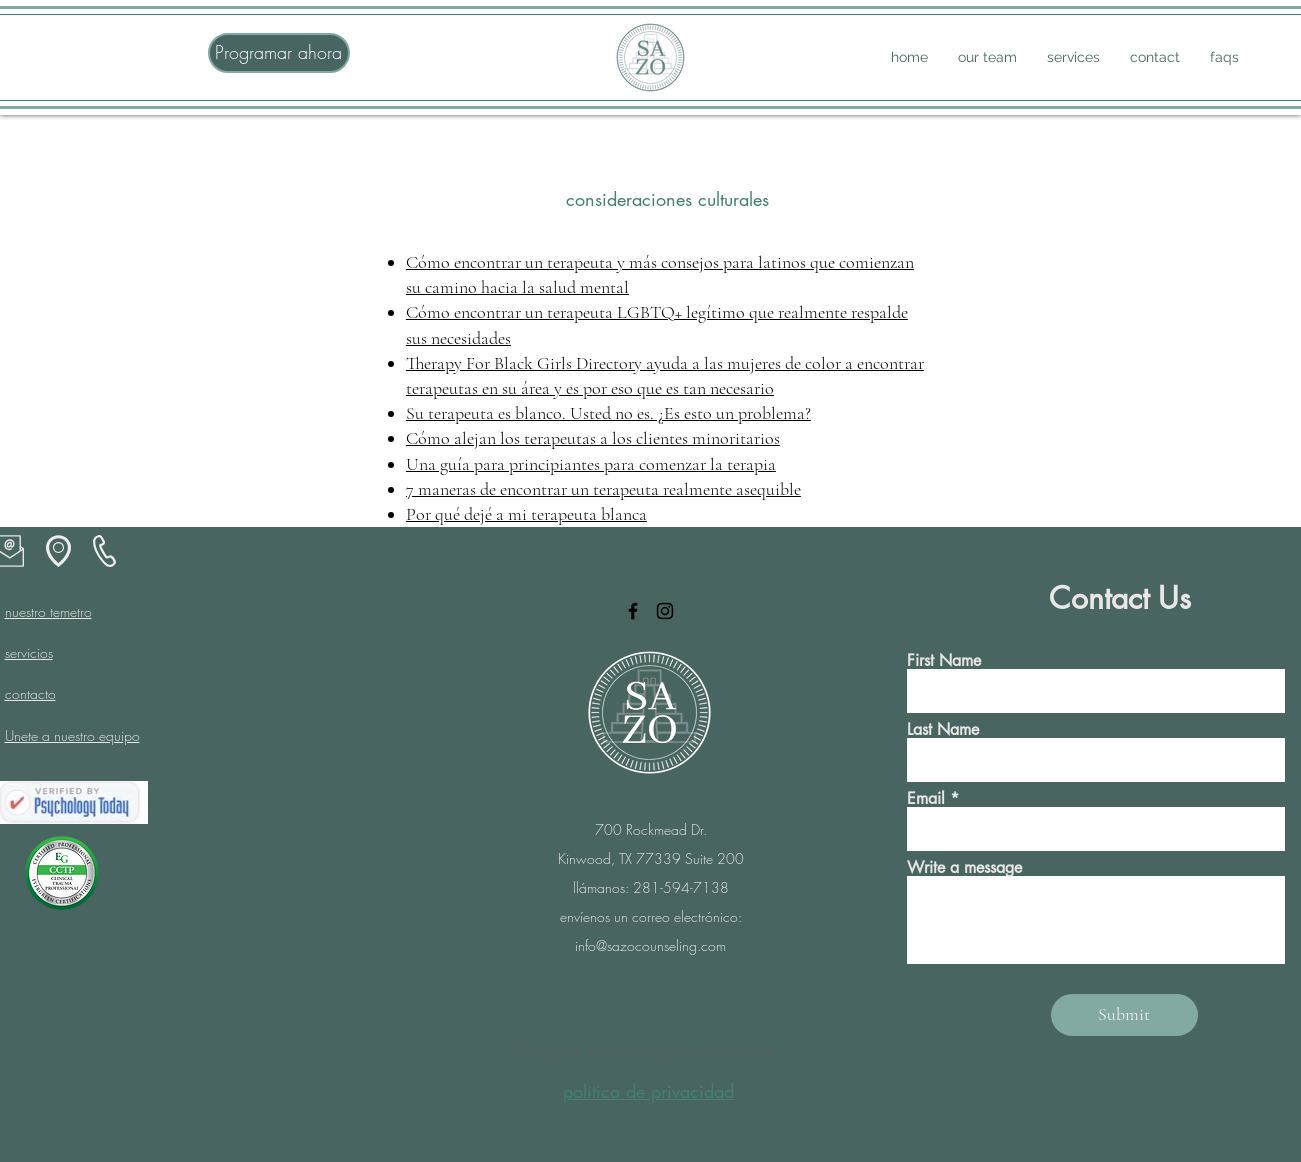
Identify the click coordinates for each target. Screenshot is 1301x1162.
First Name (944, 661)
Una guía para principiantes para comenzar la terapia (591, 464)
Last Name (943, 730)
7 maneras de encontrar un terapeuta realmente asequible (603, 489)
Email (926, 799)
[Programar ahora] (279, 53)
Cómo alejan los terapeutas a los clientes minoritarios (593, 438)
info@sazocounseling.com (650, 945)
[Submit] (1124, 1015)
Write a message (964, 868)
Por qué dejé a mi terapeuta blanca (526, 514)
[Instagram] (665, 611)
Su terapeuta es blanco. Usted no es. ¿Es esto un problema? (608, 413)
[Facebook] (633, 611)
